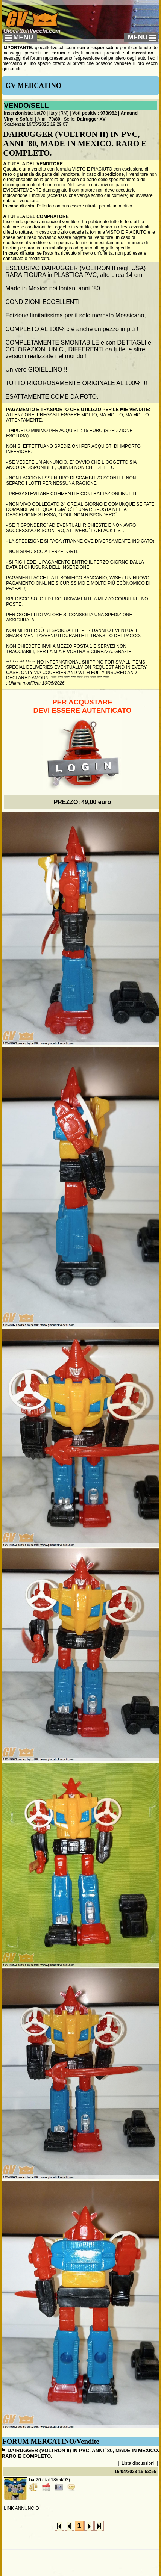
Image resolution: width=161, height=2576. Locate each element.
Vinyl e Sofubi (18, 119)
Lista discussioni (138, 2463)
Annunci (129, 113)
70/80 (54, 119)
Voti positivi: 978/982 (95, 113)
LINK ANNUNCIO (21, 2508)
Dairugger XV (91, 119)
